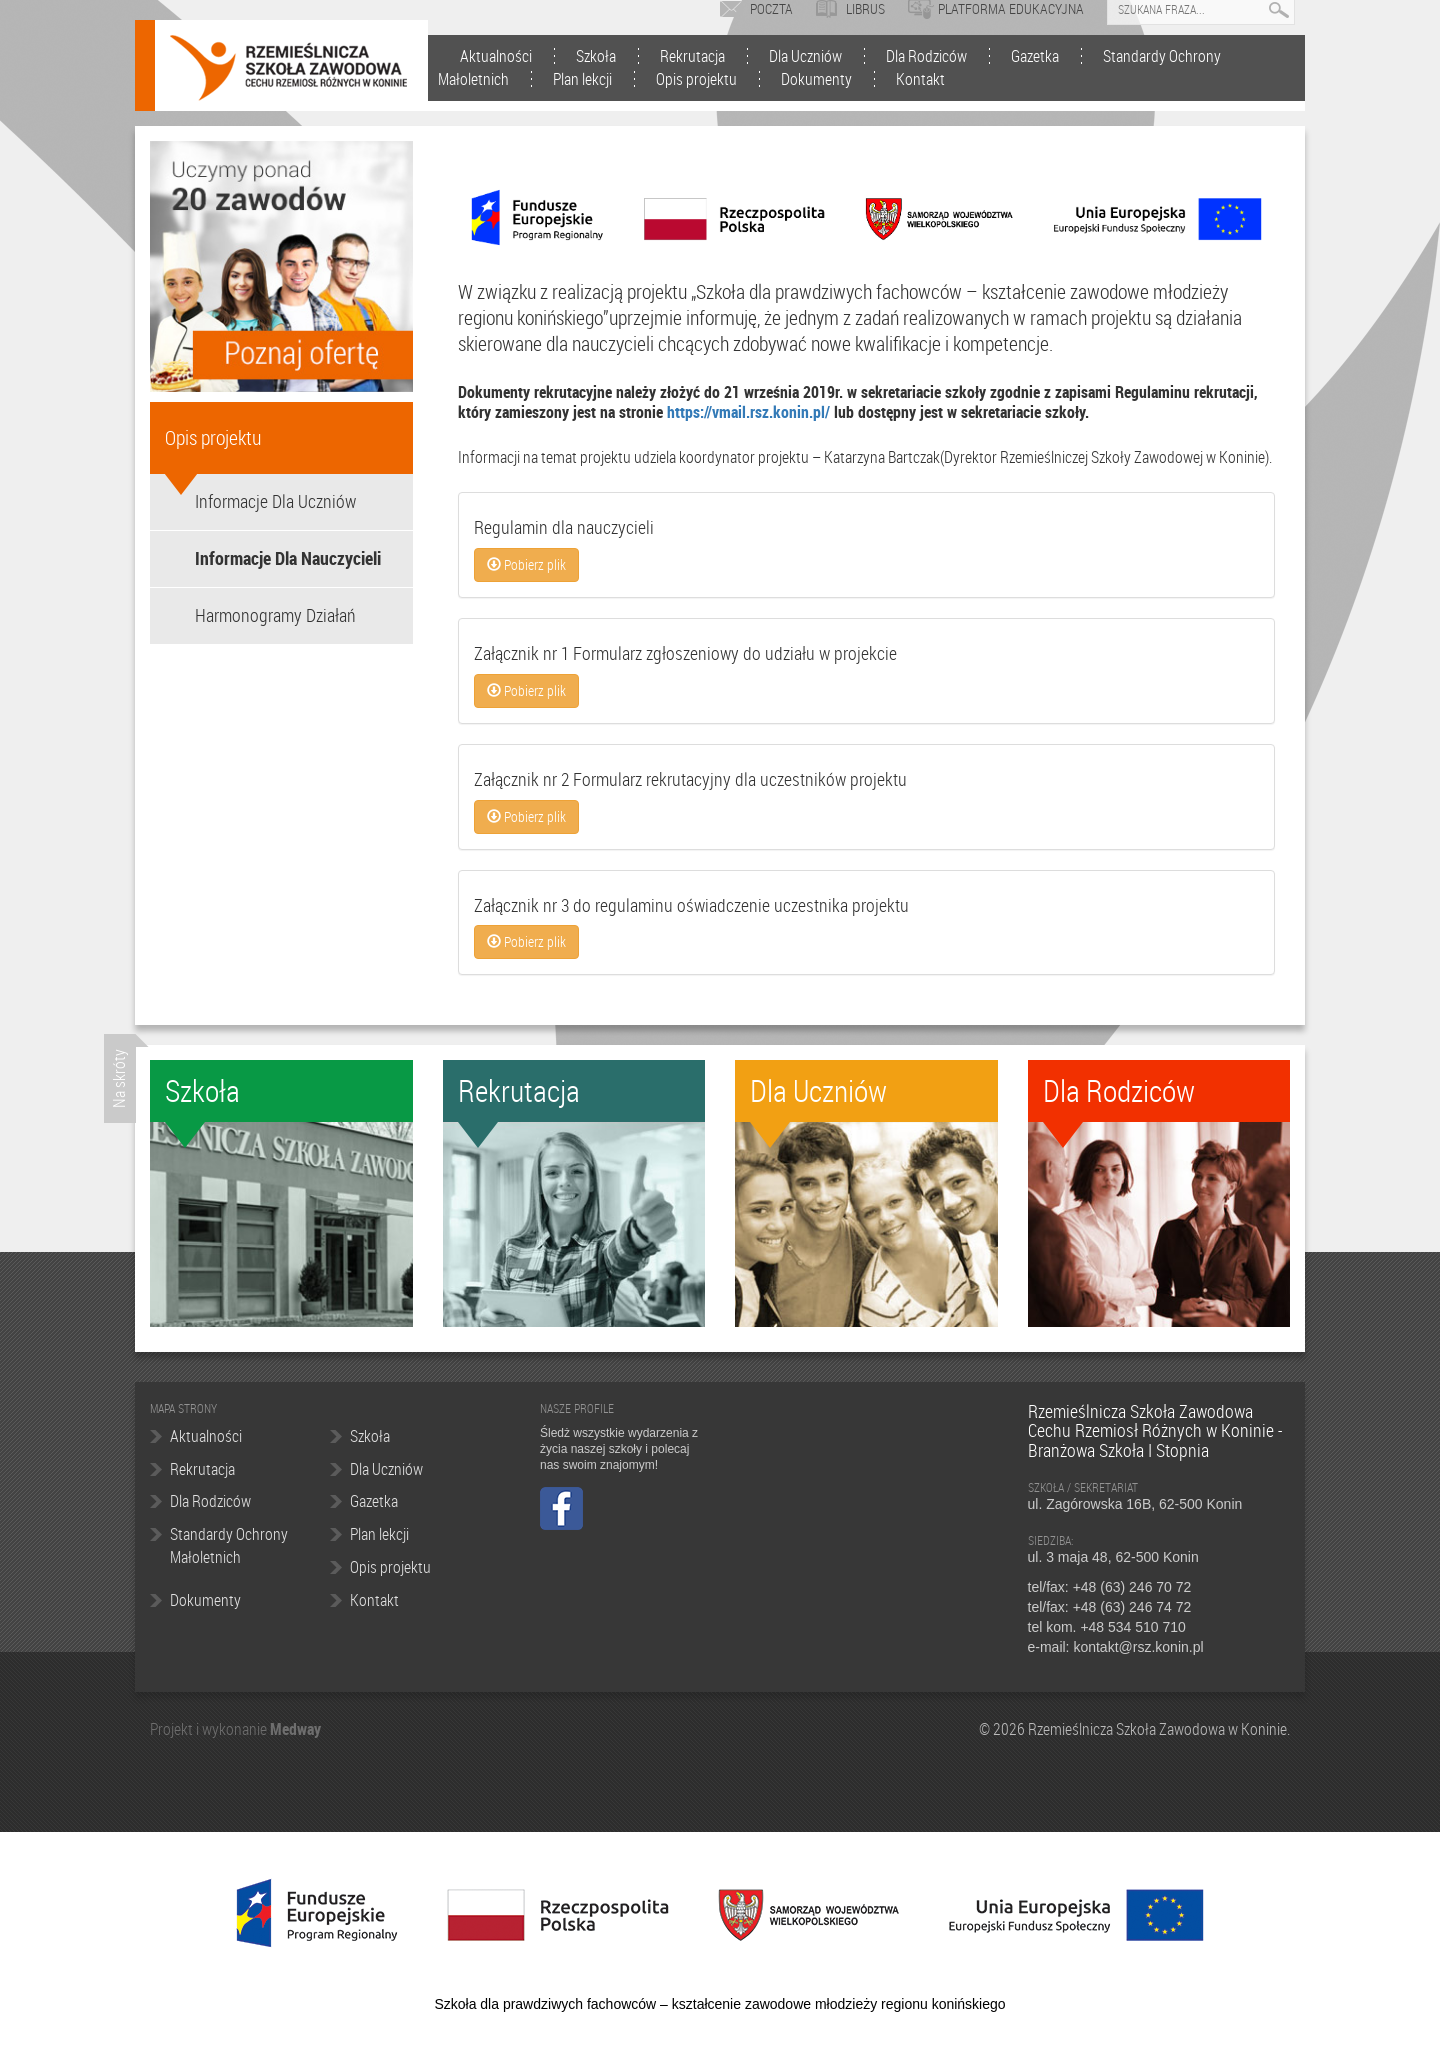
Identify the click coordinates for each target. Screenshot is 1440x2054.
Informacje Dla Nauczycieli (288, 558)
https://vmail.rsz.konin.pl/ (748, 412)
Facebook (561, 1508)
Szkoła (596, 56)
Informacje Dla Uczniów (275, 501)
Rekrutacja (692, 56)
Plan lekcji (582, 79)
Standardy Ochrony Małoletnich (229, 1545)
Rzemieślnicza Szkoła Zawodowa (288, 68)
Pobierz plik (526, 564)
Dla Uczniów (805, 56)
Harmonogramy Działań (275, 615)
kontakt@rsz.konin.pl (1138, 1647)
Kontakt (920, 79)
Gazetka (1035, 56)
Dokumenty (816, 79)
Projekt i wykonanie (210, 1729)
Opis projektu (696, 79)
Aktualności (496, 56)
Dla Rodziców (926, 56)
